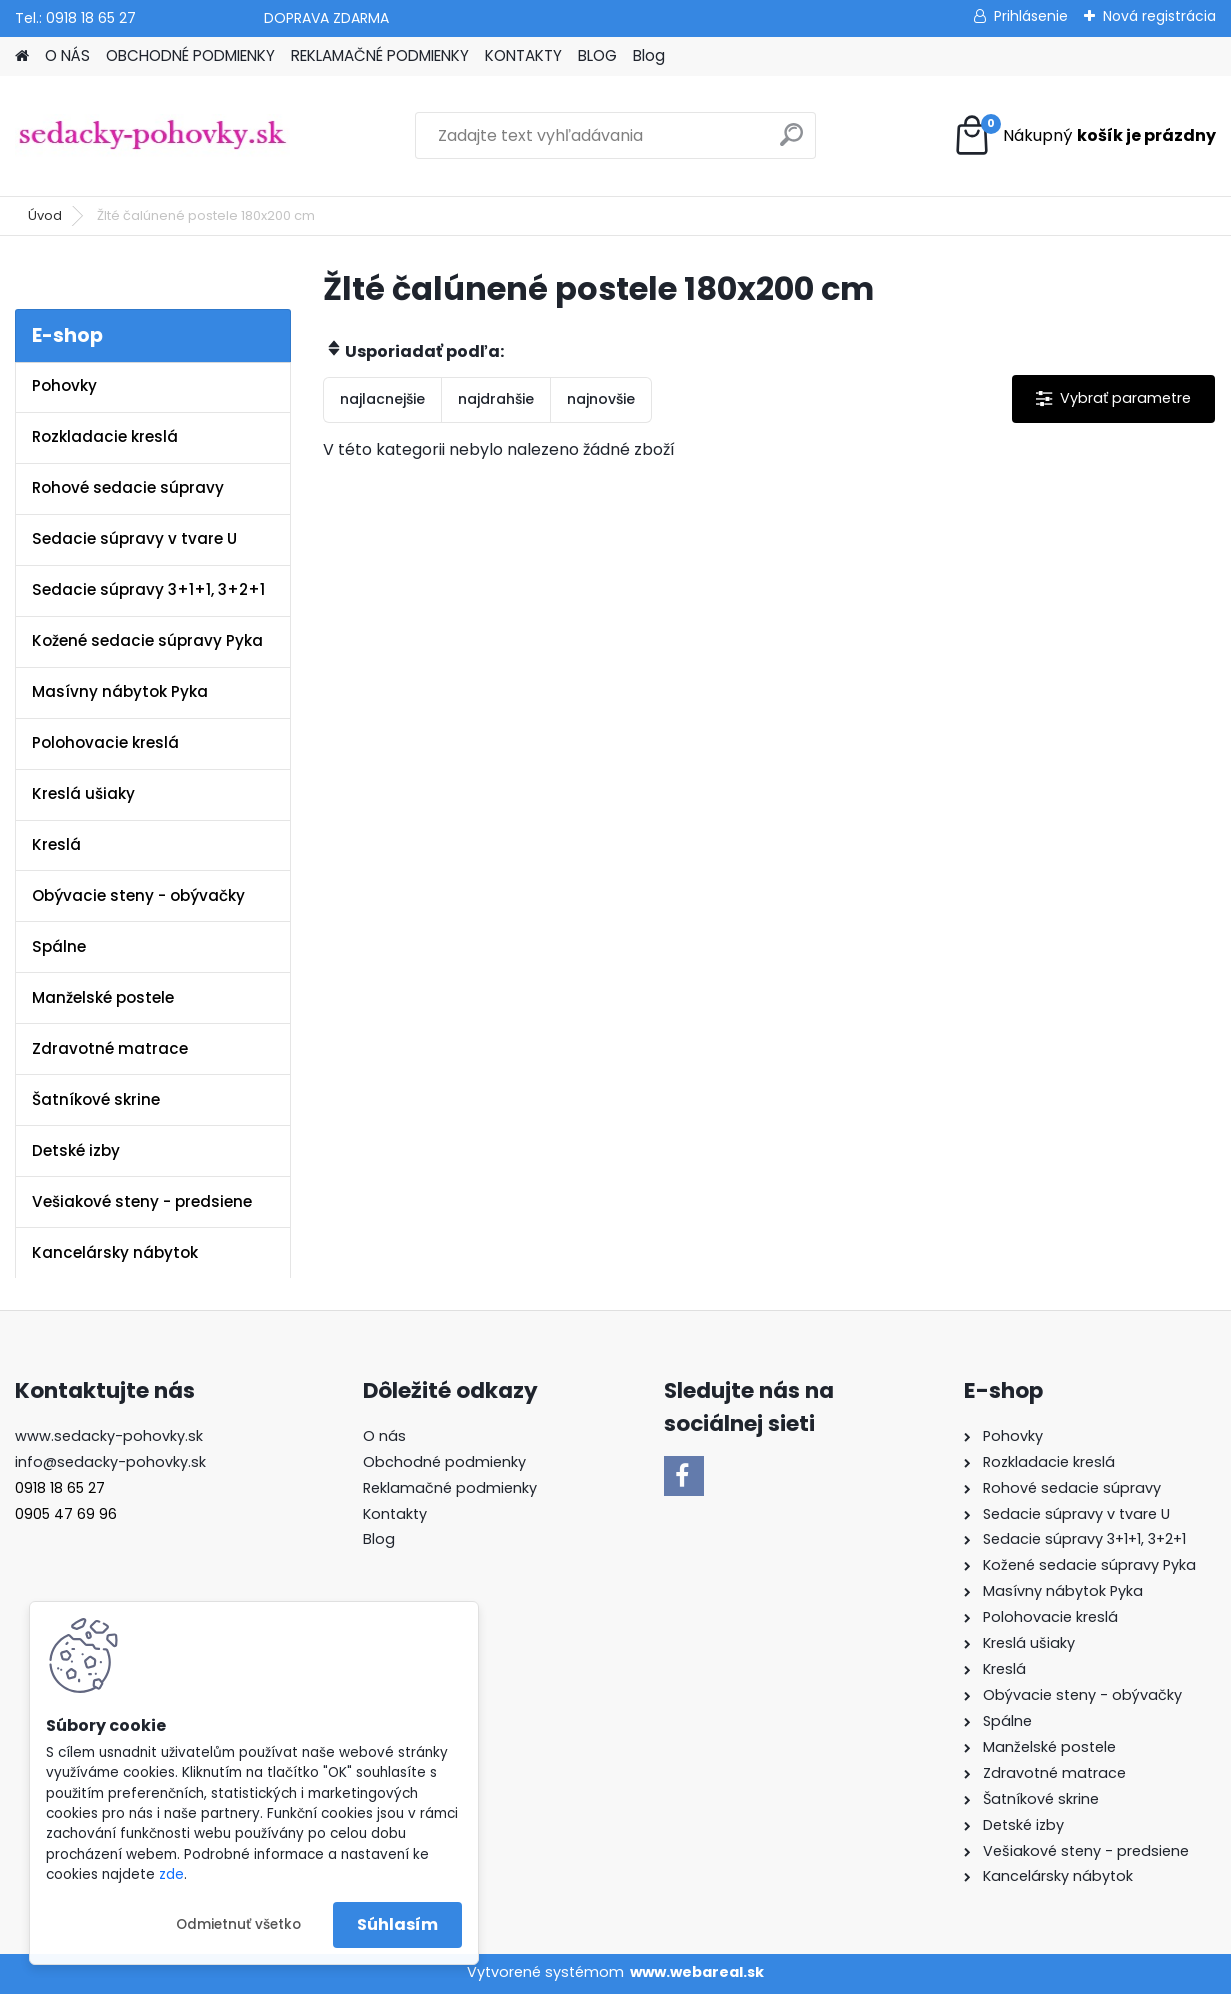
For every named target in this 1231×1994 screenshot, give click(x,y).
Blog (649, 55)
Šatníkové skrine (96, 1099)
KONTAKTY (523, 55)
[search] (791, 142)
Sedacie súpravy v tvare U (134, 538)
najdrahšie (496, 399)
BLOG (597, 55)
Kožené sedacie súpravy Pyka (147, 640)
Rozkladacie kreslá (105, 436)
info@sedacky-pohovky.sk (110, 1462)
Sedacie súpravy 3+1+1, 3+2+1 (148, 589)
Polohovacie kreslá (105, 742)
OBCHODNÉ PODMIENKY (190, 55)
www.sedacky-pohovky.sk (109, 1436)
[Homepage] (22, 56)
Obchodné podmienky (444, 1462)
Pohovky (64, 385)
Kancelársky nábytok (115, 1252)
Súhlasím (397, 1924)
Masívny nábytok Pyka (120, 691)
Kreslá (56, 844)
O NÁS (67, 55)
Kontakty (395, 1514)
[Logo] (152, 136)
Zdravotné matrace (110, 1048)
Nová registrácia (1159, 16)
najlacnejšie (382, 399)
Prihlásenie (1031, 16)
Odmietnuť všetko (238, 1924)
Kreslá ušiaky (83, 793)
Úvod (45, 215)
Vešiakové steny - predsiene (142, 1201)
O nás (384, 1436)
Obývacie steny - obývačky (138, 895)
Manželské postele (103, 997)
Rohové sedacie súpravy (128, 487)
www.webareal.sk (697, 1972)
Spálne (59, 946)
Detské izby (76, 1150)
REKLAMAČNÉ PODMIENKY (380, 55)
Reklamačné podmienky (450, 1488)
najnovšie (601, 399)
